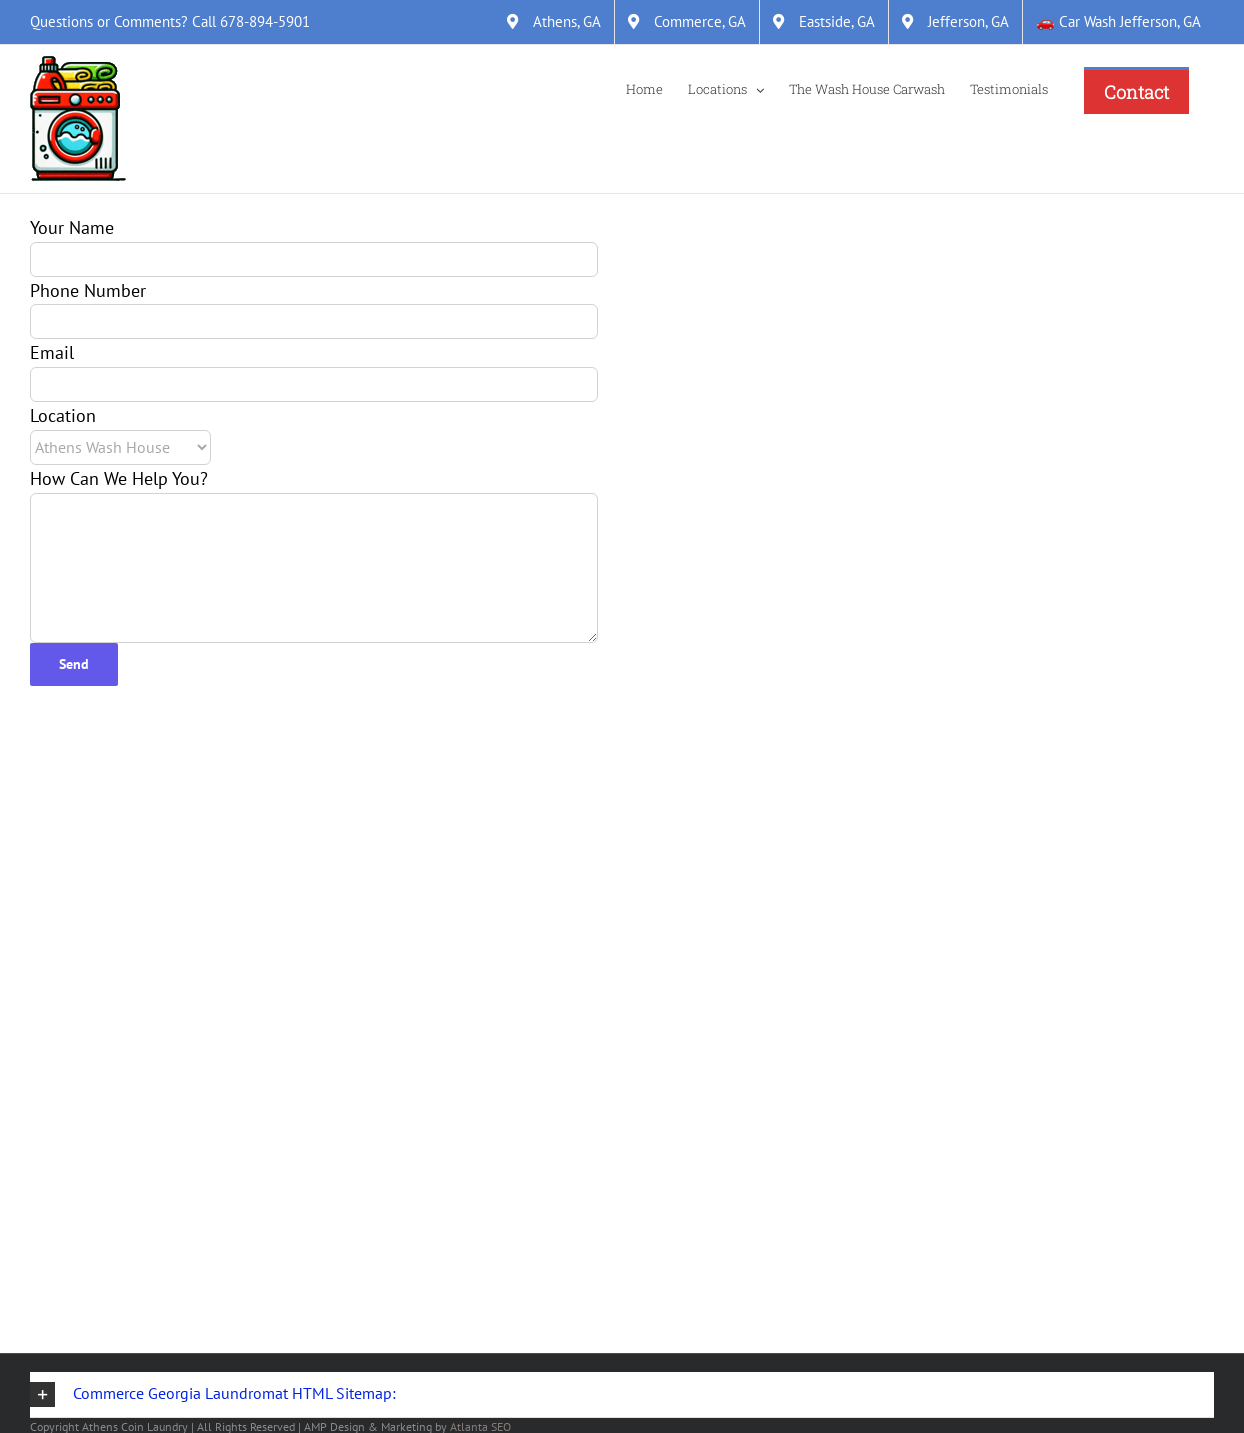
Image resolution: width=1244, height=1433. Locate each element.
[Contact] (1136, 90)
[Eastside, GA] (824, 22)
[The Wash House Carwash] (867, 88)
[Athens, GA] (554, 22)
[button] (622, 1395)
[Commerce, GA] (687, 22)
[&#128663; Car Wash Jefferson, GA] (1118, 22)
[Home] (644, 88)
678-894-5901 (265, 21)
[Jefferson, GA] (955, 22)
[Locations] (726, 88)
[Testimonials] (1009, 88)
